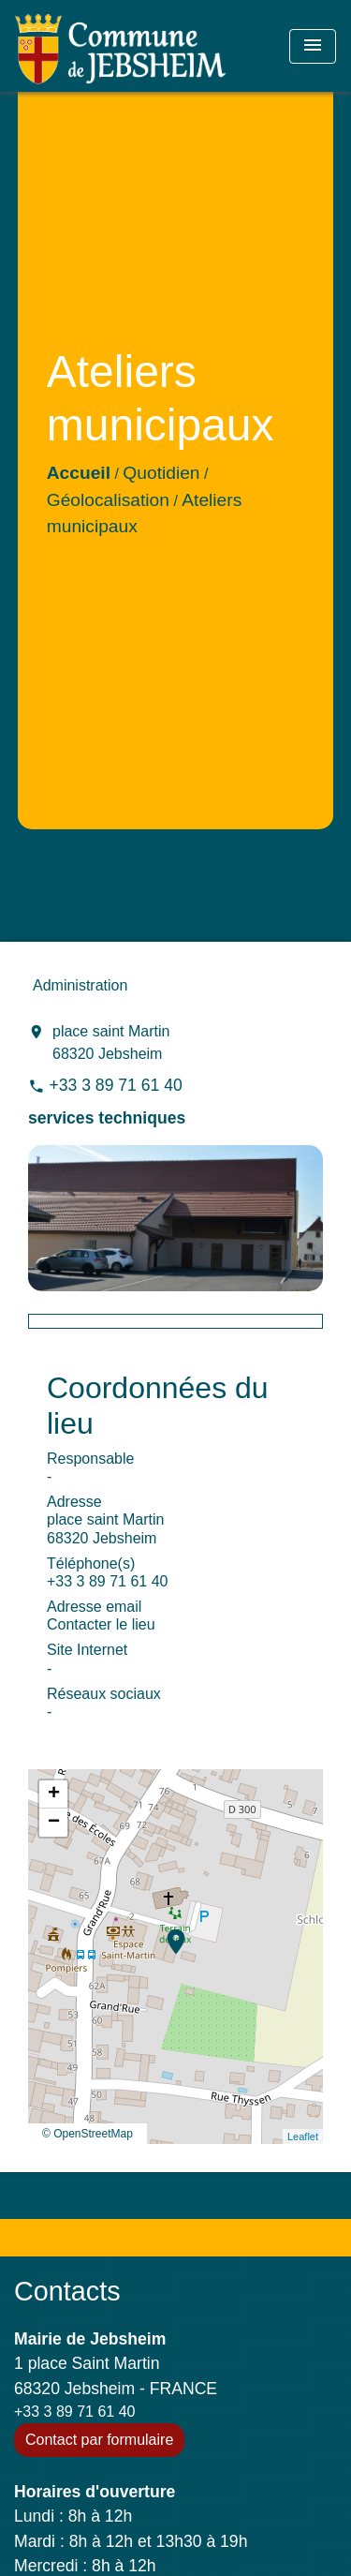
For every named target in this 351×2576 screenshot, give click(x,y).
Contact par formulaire (99, 2440)
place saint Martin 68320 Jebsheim (110, 1042)
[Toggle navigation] (312, 46)
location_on (166, 1932)
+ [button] (54, 1794)
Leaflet (302, 2136)
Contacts (67, 2291)
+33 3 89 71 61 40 (115, 1085)
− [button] (54, 1823)
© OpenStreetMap (87, 2133)
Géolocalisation (108, 500)
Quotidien (161, 473)
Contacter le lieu (101, 1624)
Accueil (78, 473)
